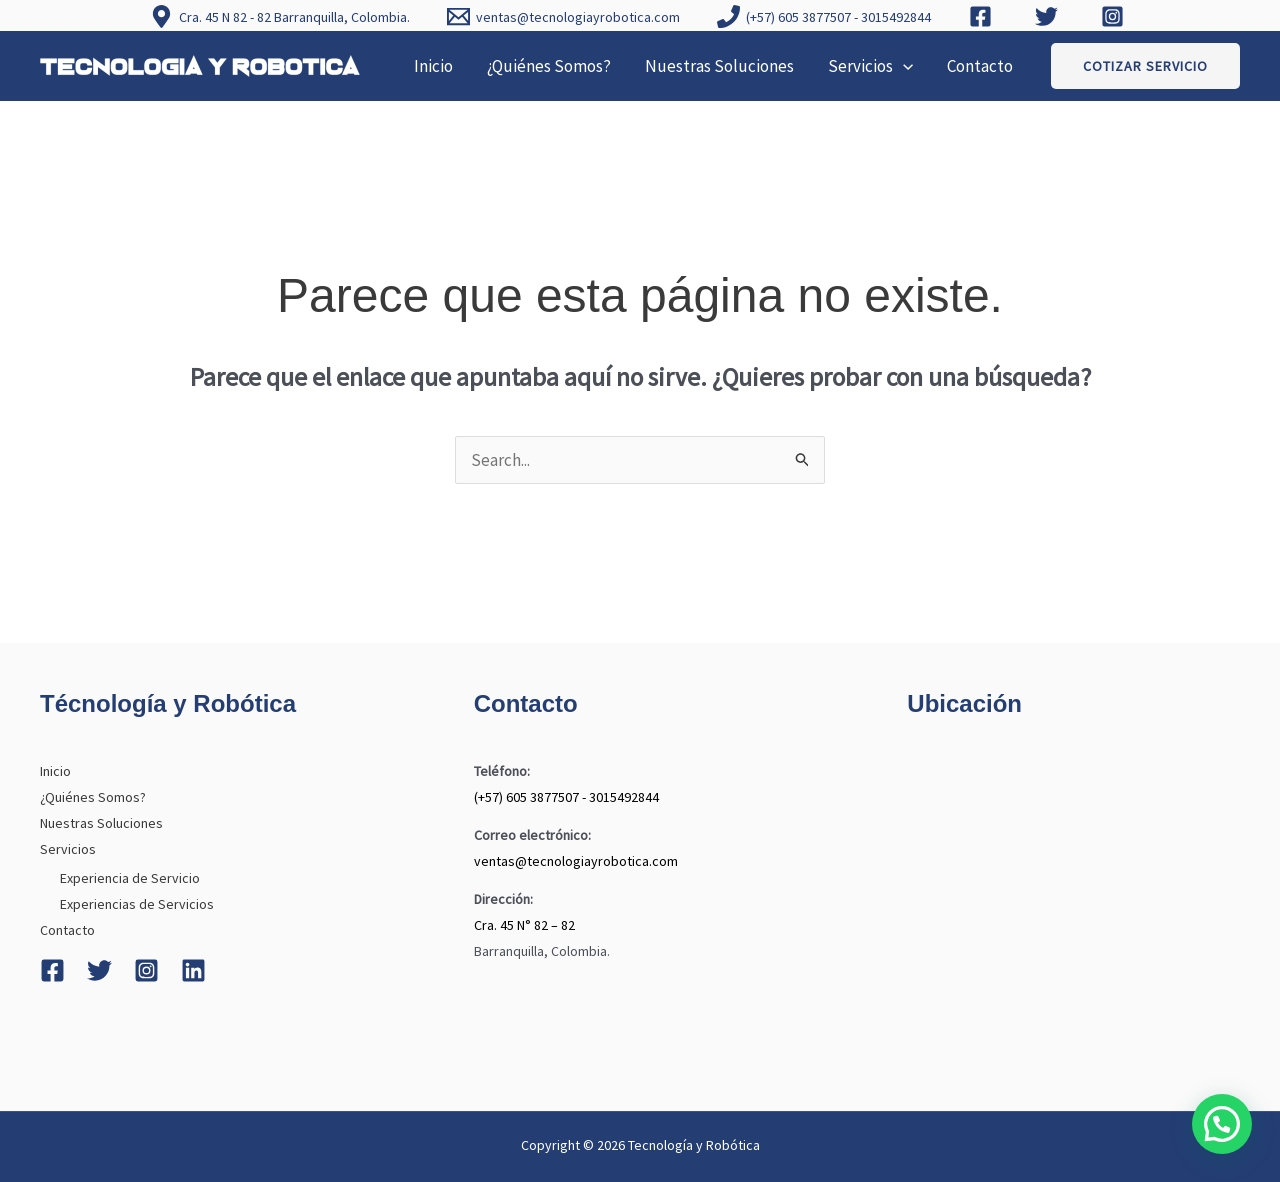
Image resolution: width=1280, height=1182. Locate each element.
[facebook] (983, 16)
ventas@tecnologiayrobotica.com (576, 861)
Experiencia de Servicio (130, 878)
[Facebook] (52, 970)
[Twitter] (99, 970)
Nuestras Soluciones (719, 66)
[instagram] (1115, 16)
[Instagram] (146, 970)
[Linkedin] (193, 970)
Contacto (980, 66)
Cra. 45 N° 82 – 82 (524, 925)
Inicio (433, 66)
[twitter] (1049, 16)
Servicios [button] (870, 66)
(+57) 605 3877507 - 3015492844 (566, 797)
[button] (903, 66)
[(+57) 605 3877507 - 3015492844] (824, 16)
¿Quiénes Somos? (549, 66)
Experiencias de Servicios (137, 904)
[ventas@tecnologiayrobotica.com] (564, 16)
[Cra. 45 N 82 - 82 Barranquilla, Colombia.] (279, 16)
